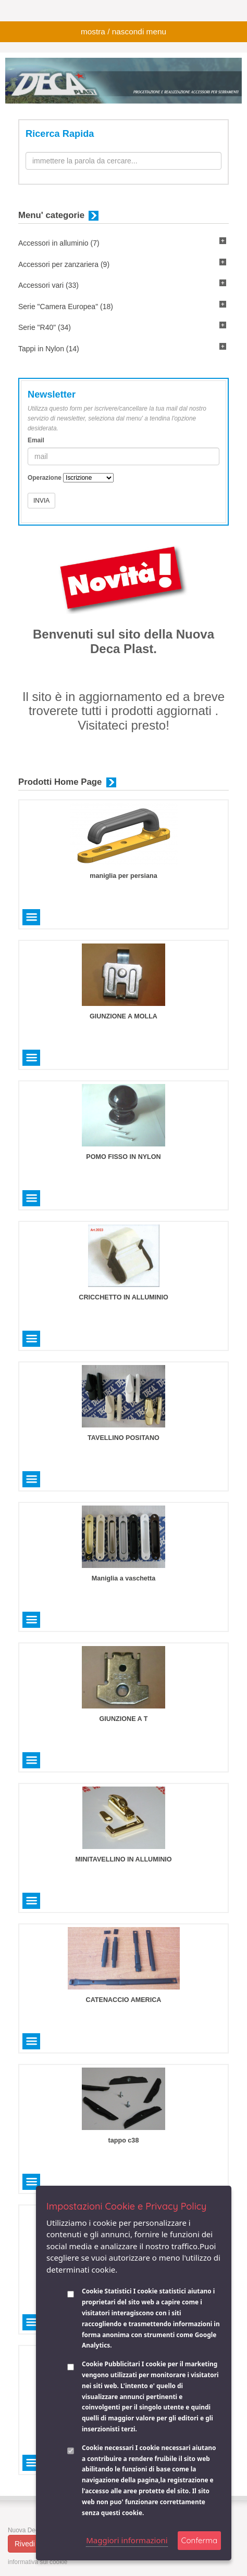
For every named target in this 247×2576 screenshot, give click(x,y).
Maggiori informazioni (127, 2540)
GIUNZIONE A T (124, 1719)
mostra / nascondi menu (123, 31)
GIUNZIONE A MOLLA (123, 1016)
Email (36, 440)
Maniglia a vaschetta (124, 1578)
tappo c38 (123, 2140)
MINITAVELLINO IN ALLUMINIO (123, 1859)
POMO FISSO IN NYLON (123, 1157)
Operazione (44, 477)
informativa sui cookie (37, 2562)
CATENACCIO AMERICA (124, 2000)
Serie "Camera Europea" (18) (65, 306)
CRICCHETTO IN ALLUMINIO (123, 1297)
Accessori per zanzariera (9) (63, 264)
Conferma (199, 2540)
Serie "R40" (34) (44, 327)
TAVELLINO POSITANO (123, 1438)
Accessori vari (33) (48, 285)
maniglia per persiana (123, 875)
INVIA (41, 500)
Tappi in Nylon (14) (48, 349)
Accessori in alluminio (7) (59, 243)
